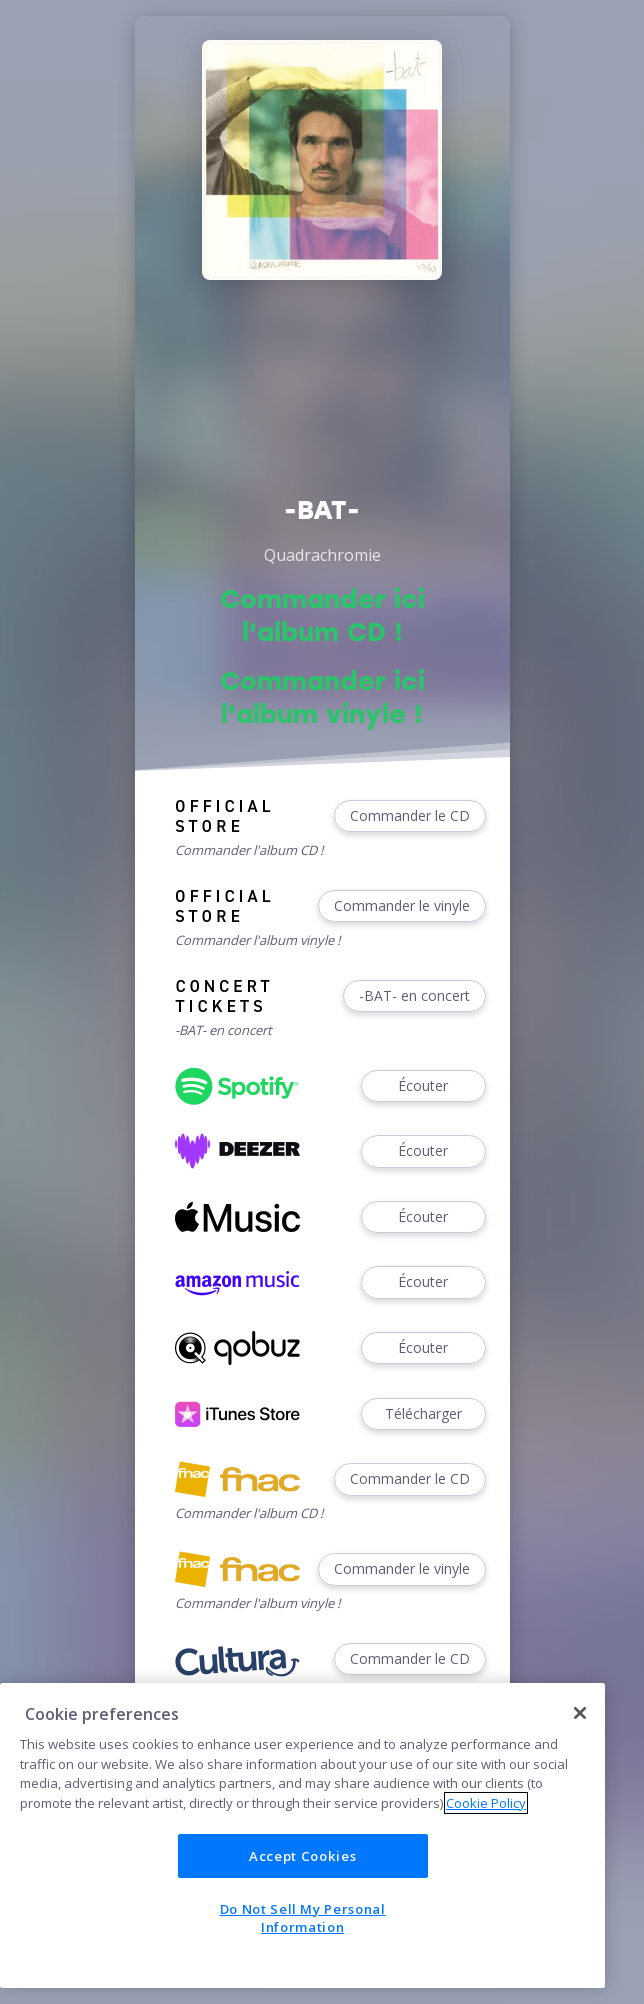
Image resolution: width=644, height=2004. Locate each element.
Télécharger (423, 1414)
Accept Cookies (302, 1856)
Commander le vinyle (402, 906)
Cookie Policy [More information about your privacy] (486, 1803)
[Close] (580, 1713)
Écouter (423, 1086)
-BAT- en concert (414, 996)
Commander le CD (410, 816)
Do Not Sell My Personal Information (303, 1918)
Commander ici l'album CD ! (322, 615)
